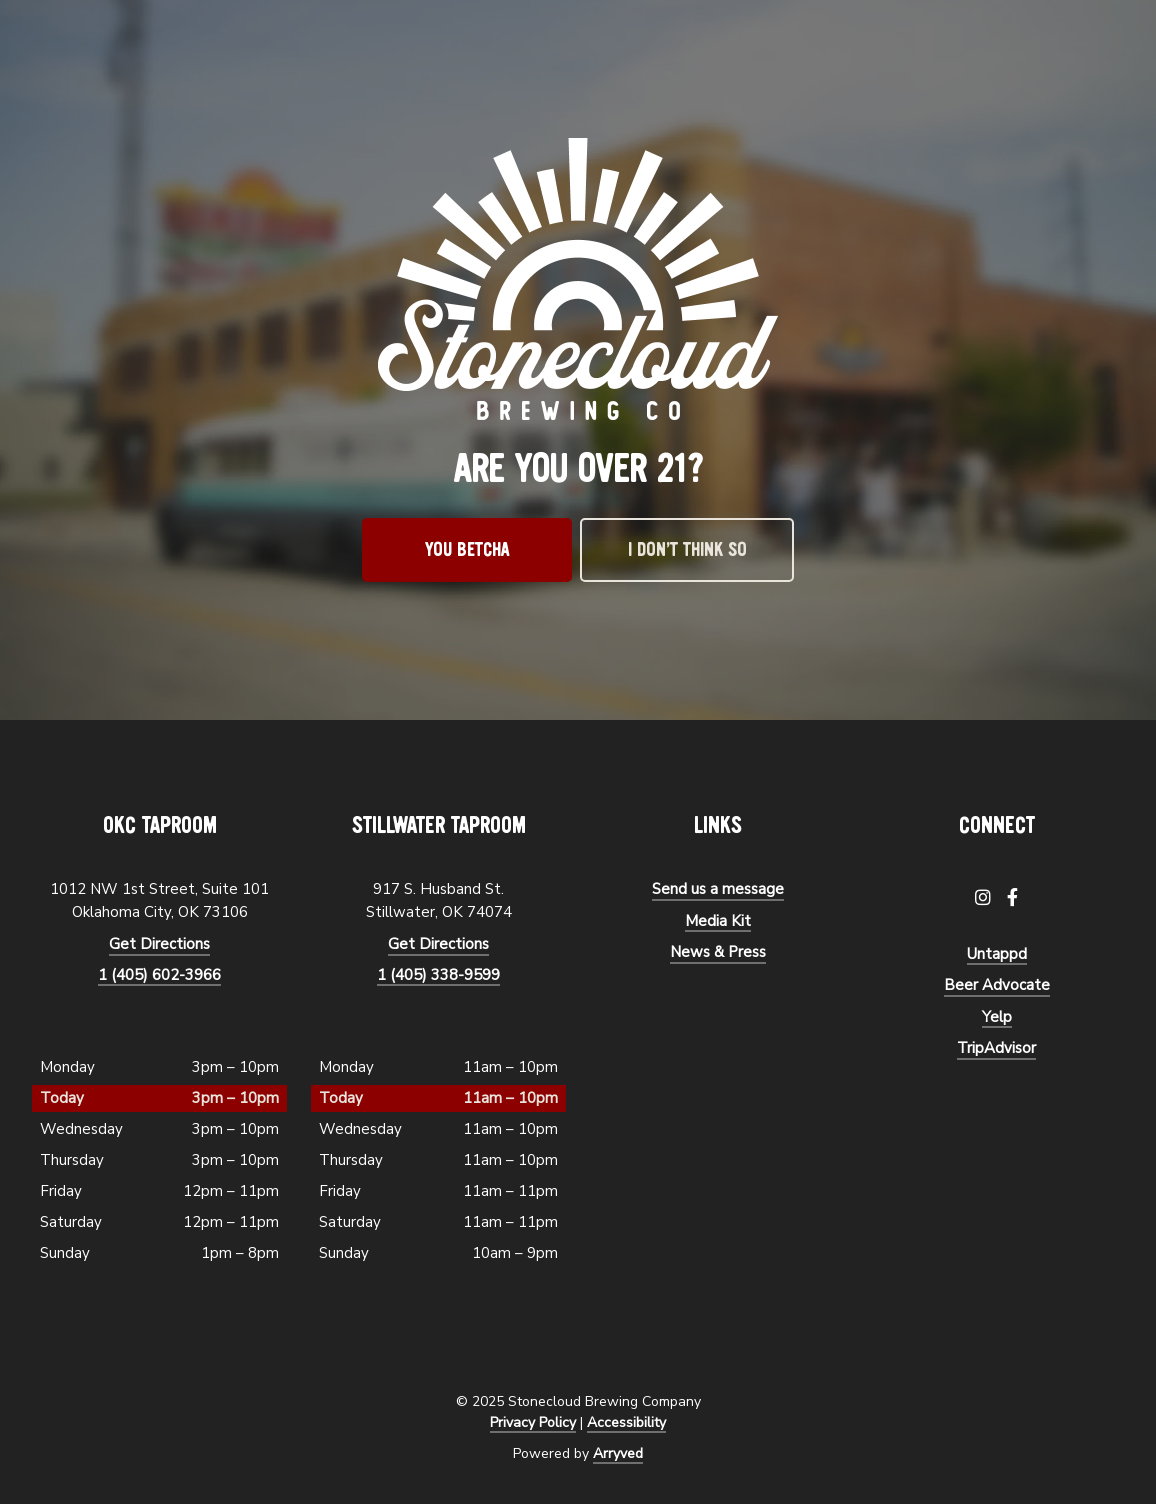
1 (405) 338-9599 (438, 975)
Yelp (997, 1017)
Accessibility (626, 1422)
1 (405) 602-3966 (159, 975)
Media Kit (718, 921)
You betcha (467, 550)
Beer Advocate (997, 985)
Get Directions (159, 944)
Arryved (618, 1453)
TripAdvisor (996, 1048)
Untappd (997, 954)
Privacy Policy (533, 1422)
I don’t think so (687, 550)
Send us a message (718, 889)
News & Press (718, 952)
